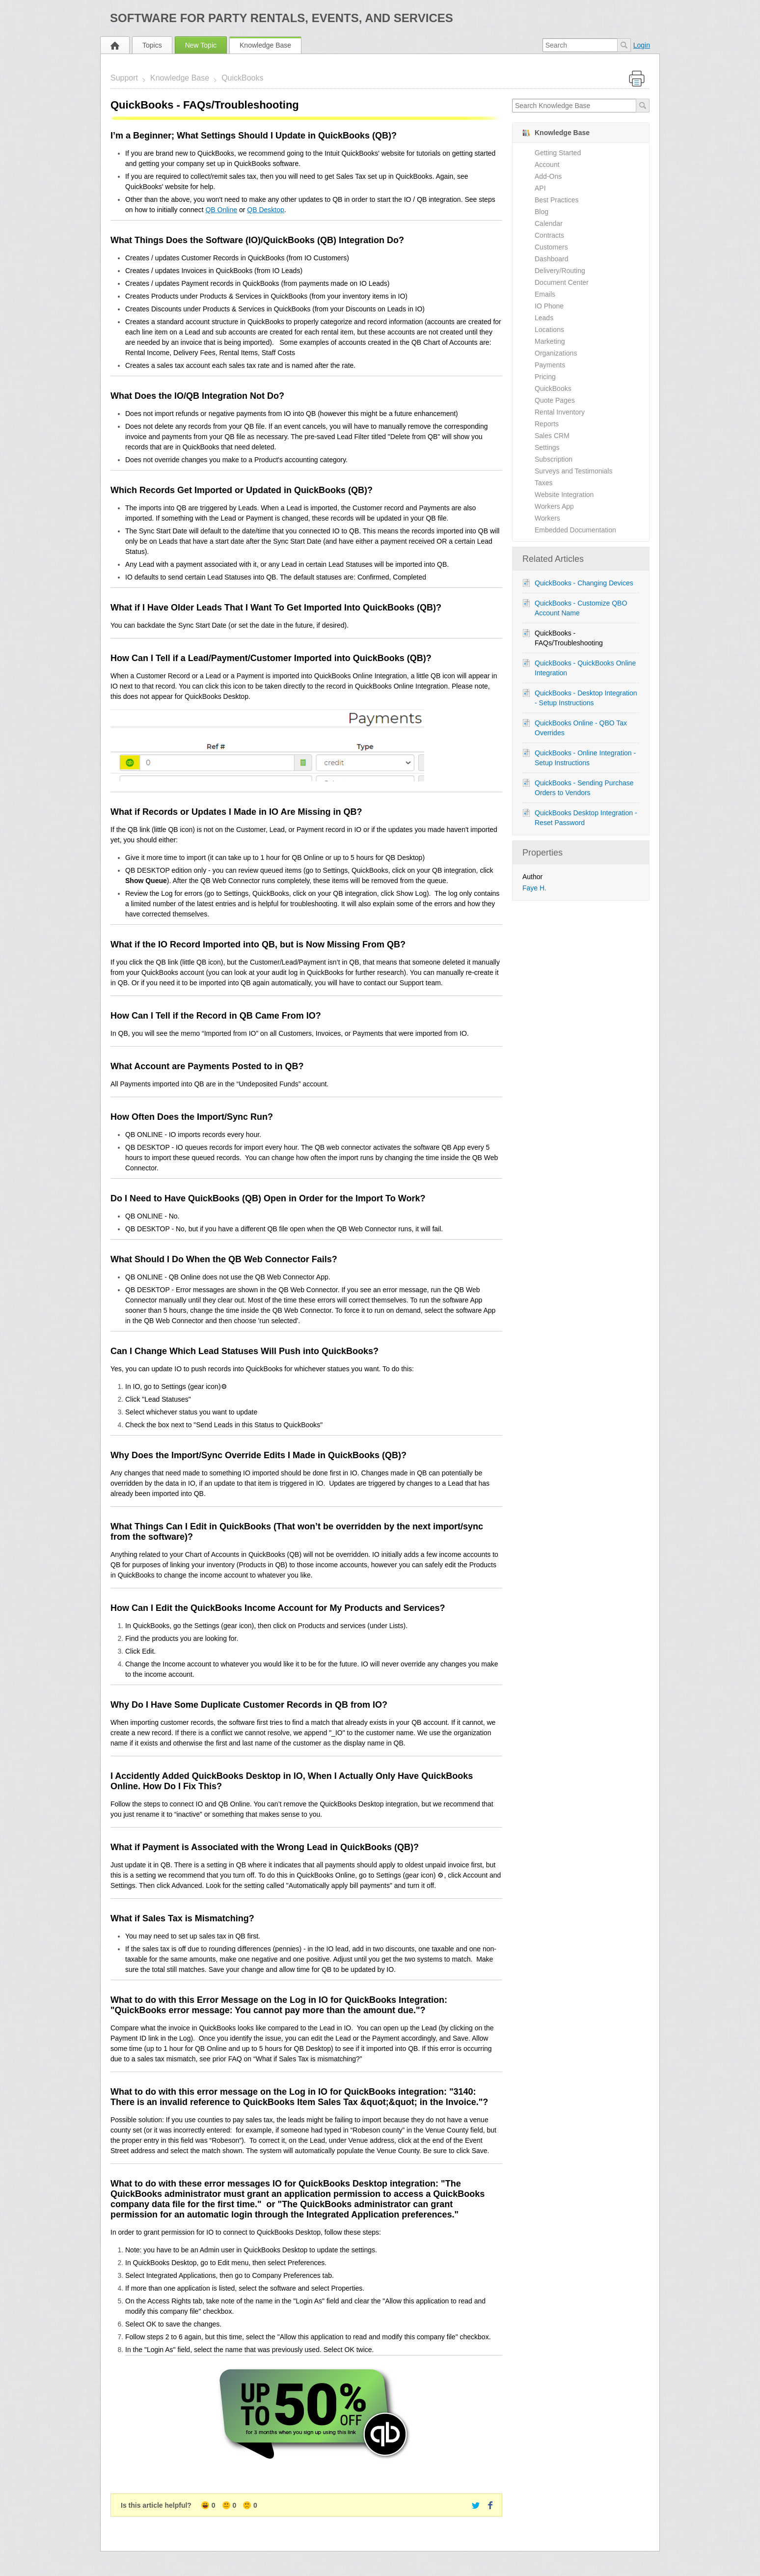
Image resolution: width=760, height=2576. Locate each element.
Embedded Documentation (575, 530)
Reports (547, 424)
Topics (152, 45)
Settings (547, 447)
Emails (545, 294)
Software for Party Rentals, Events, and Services (281, 18)
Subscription (553, 459)
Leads (544, 318)
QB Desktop (265, 210)
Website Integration (564, 495)
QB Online (221, 210)
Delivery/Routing (560, 271)
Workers (547, 518)
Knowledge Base (265, 45)
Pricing (545, 377)
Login (641, 45)
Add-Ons (548, 176)
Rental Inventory (560, 412)
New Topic (201, 45)
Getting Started (558, 153)
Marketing (550, 341)
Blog (541, 212)
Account (547, 164)
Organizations (556, 353)
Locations (549, 329)
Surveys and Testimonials (573, 471)
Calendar (549, 223)
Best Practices (556, 200)
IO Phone (549, 306)
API (540, 188)
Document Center (562, 282)
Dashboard (552, 259)
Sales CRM (552, 436)
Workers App (554, 506)
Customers (551, 247)
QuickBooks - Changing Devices (584, 583)
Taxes (544, 483)
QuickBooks (242, 78)
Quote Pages (555, 400)
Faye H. (534, 888)
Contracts (549, 235)
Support (124, 78)
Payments (550, 365)
